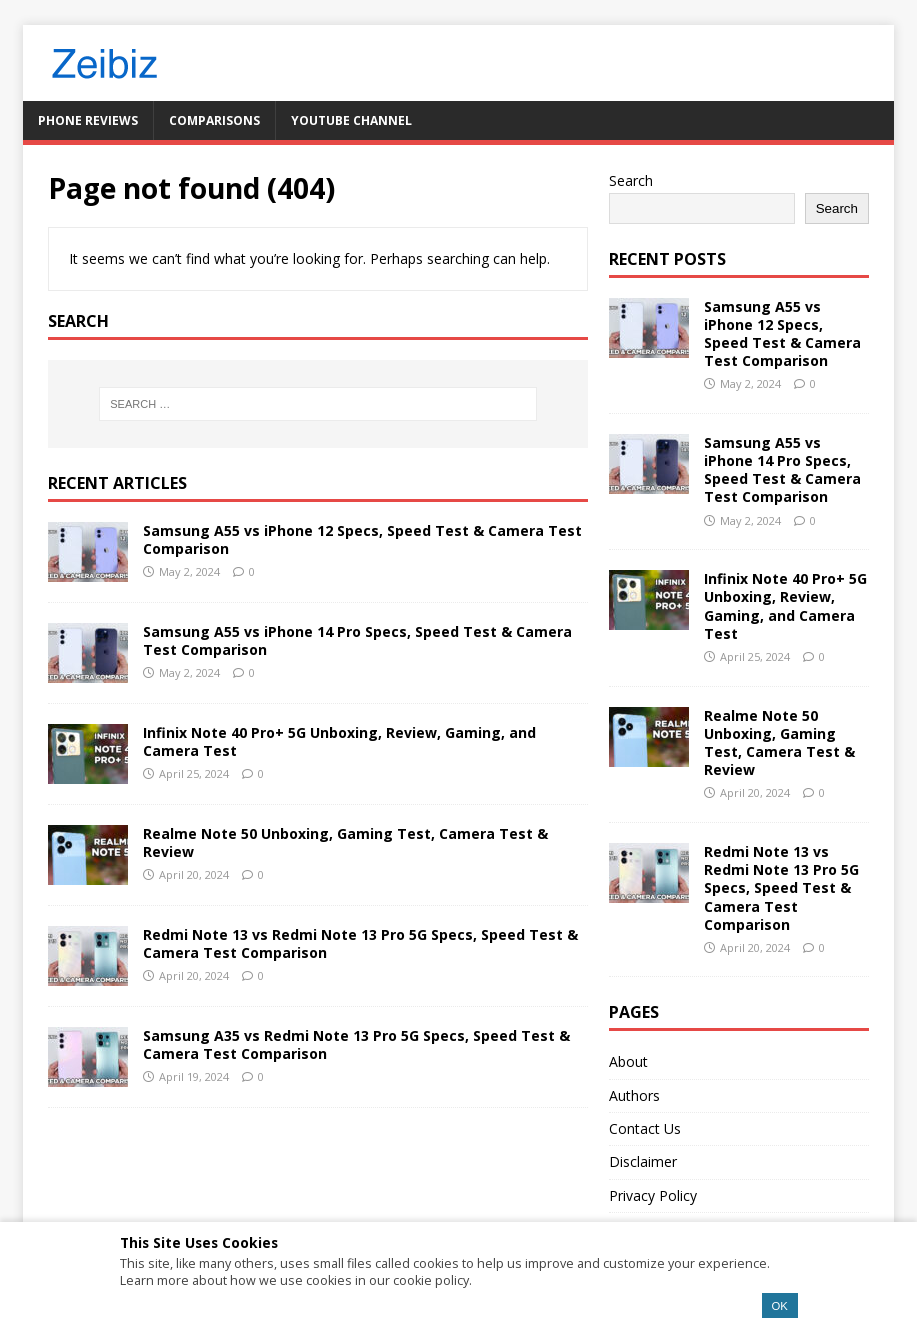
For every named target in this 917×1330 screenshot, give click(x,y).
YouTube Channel (351, 120)
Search (631, 180)
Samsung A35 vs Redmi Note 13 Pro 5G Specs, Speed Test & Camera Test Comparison (356, 1044)
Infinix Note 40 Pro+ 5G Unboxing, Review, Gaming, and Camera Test (339, 741)
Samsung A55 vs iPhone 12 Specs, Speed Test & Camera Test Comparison (362, 539)
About (628, 1061)
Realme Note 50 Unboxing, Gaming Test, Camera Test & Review (345, 842)
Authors (634, 1095)
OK (780, 1306)
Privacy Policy (653, 1195)
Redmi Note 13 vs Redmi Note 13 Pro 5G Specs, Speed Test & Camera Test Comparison (360, 943)
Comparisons (214, 120)
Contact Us (645, 1128)
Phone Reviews (88, 120)
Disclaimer (643, 1161)
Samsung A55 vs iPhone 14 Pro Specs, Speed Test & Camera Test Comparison (357, 640)
